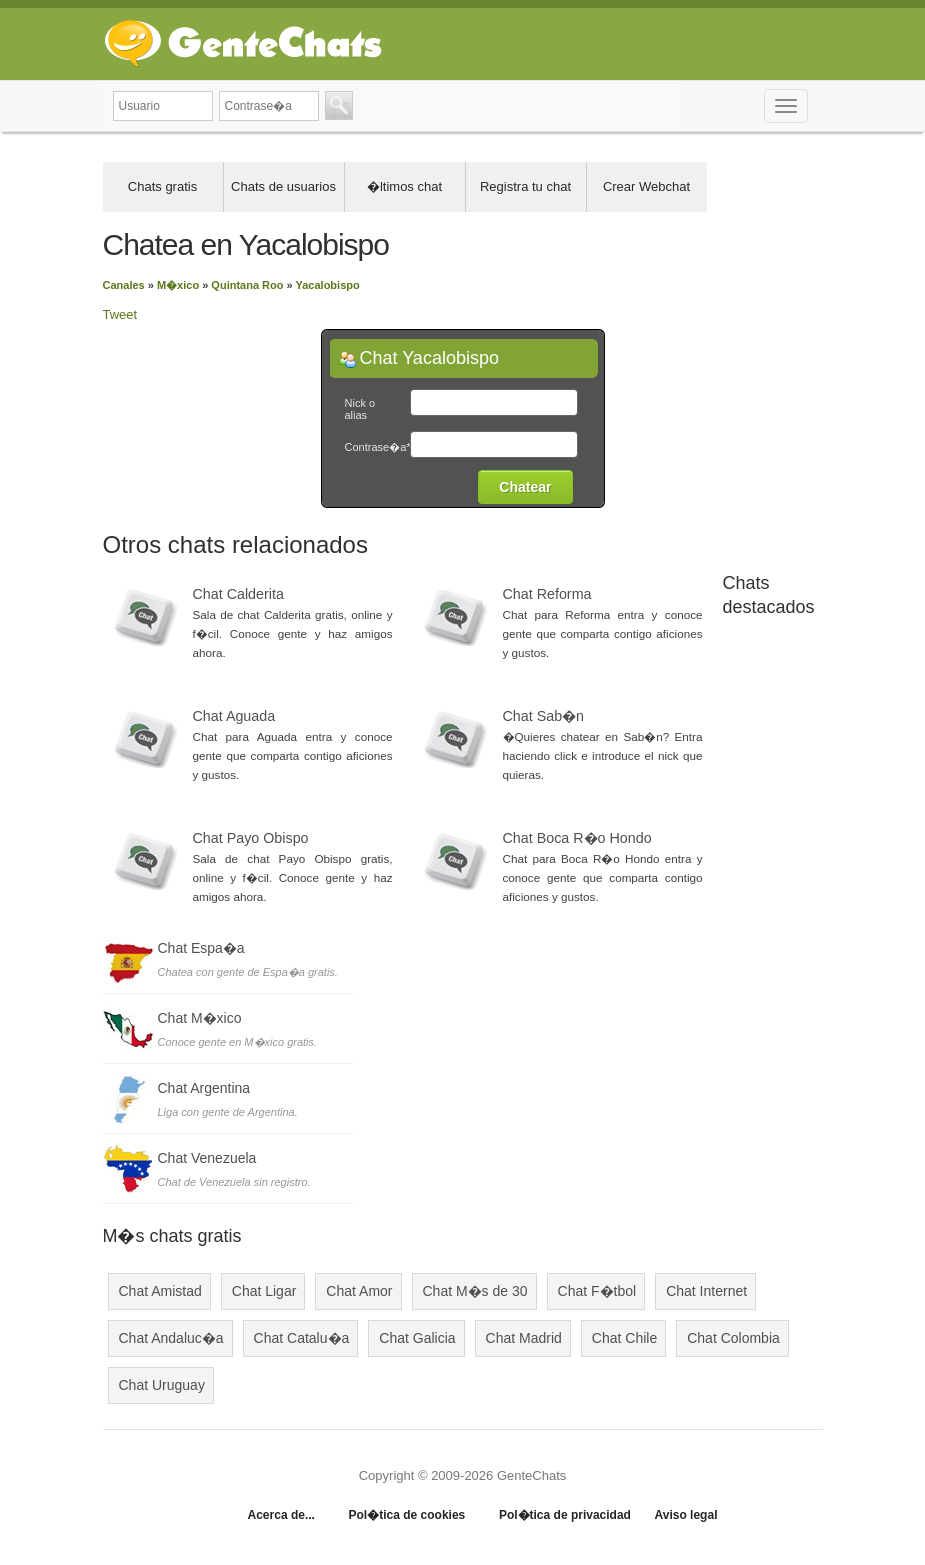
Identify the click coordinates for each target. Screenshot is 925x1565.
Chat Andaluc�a (171, 1338)
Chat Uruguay (162, 1385)
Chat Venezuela (207, 1158)
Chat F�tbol (597, 1291)
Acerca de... (281, 1515)
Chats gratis (162, 186)
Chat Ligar (264, 1291)
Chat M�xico (200, 1018)
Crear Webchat (646, 186)
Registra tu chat (525, 186)
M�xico (178, 285)
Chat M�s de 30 (475, 1291)
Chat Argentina (204, 1088)
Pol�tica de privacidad (565, 1515)
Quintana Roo (247, 285)
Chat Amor (359, 1291)
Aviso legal (686, 1515)
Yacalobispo (328, 285)
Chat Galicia (417, 1338)
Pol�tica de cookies (407, 1515)
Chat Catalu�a (302, 1338)
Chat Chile (624, 1338)
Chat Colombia (733, 1338)
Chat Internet (706, 1291)
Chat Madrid (524, 1338)
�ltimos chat (404, 186)
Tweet (120, 314)
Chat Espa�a (201, 948)
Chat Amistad (160, 1291)
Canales (124, 285)
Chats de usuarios (283, 186)
